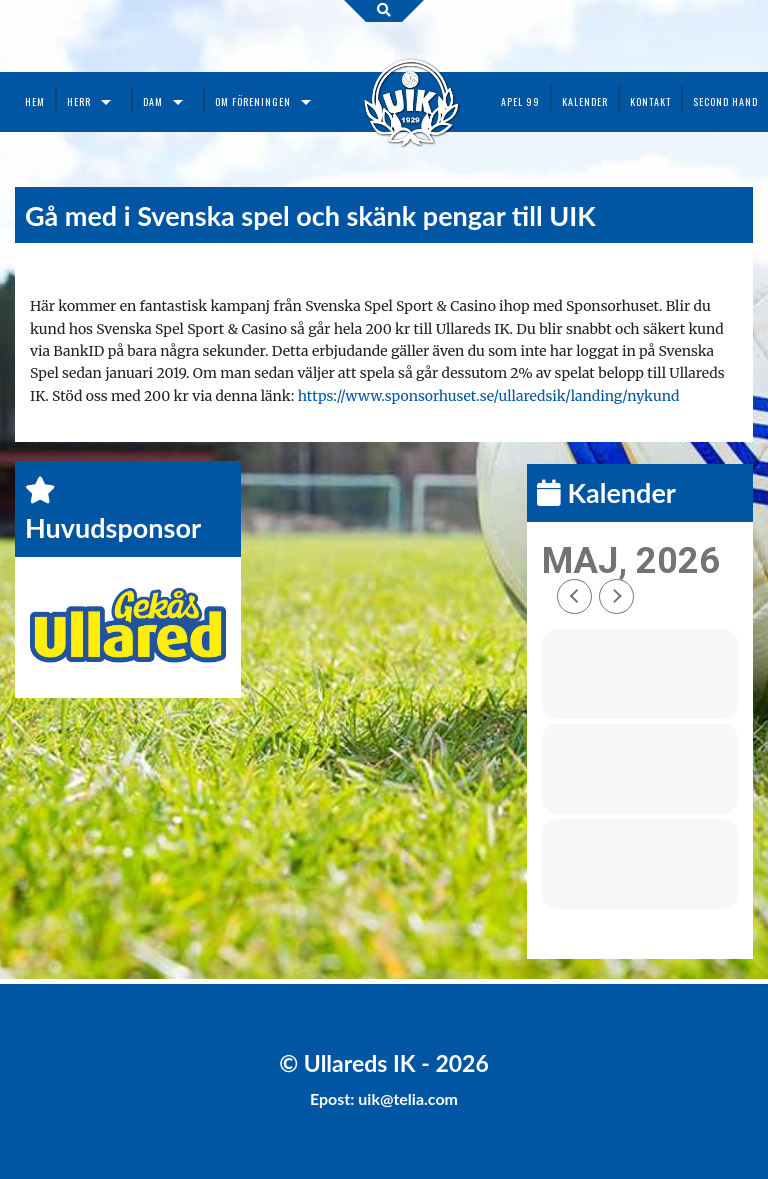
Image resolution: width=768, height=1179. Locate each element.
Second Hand (725, 101)
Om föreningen (253, 101)
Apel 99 (520, 101)
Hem (35, 101)
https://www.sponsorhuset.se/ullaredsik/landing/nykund (489, 396)
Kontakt (650, 101)
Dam (153, 101)
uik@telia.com (408, 1098)
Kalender (585, 101)
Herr (79, 101)
